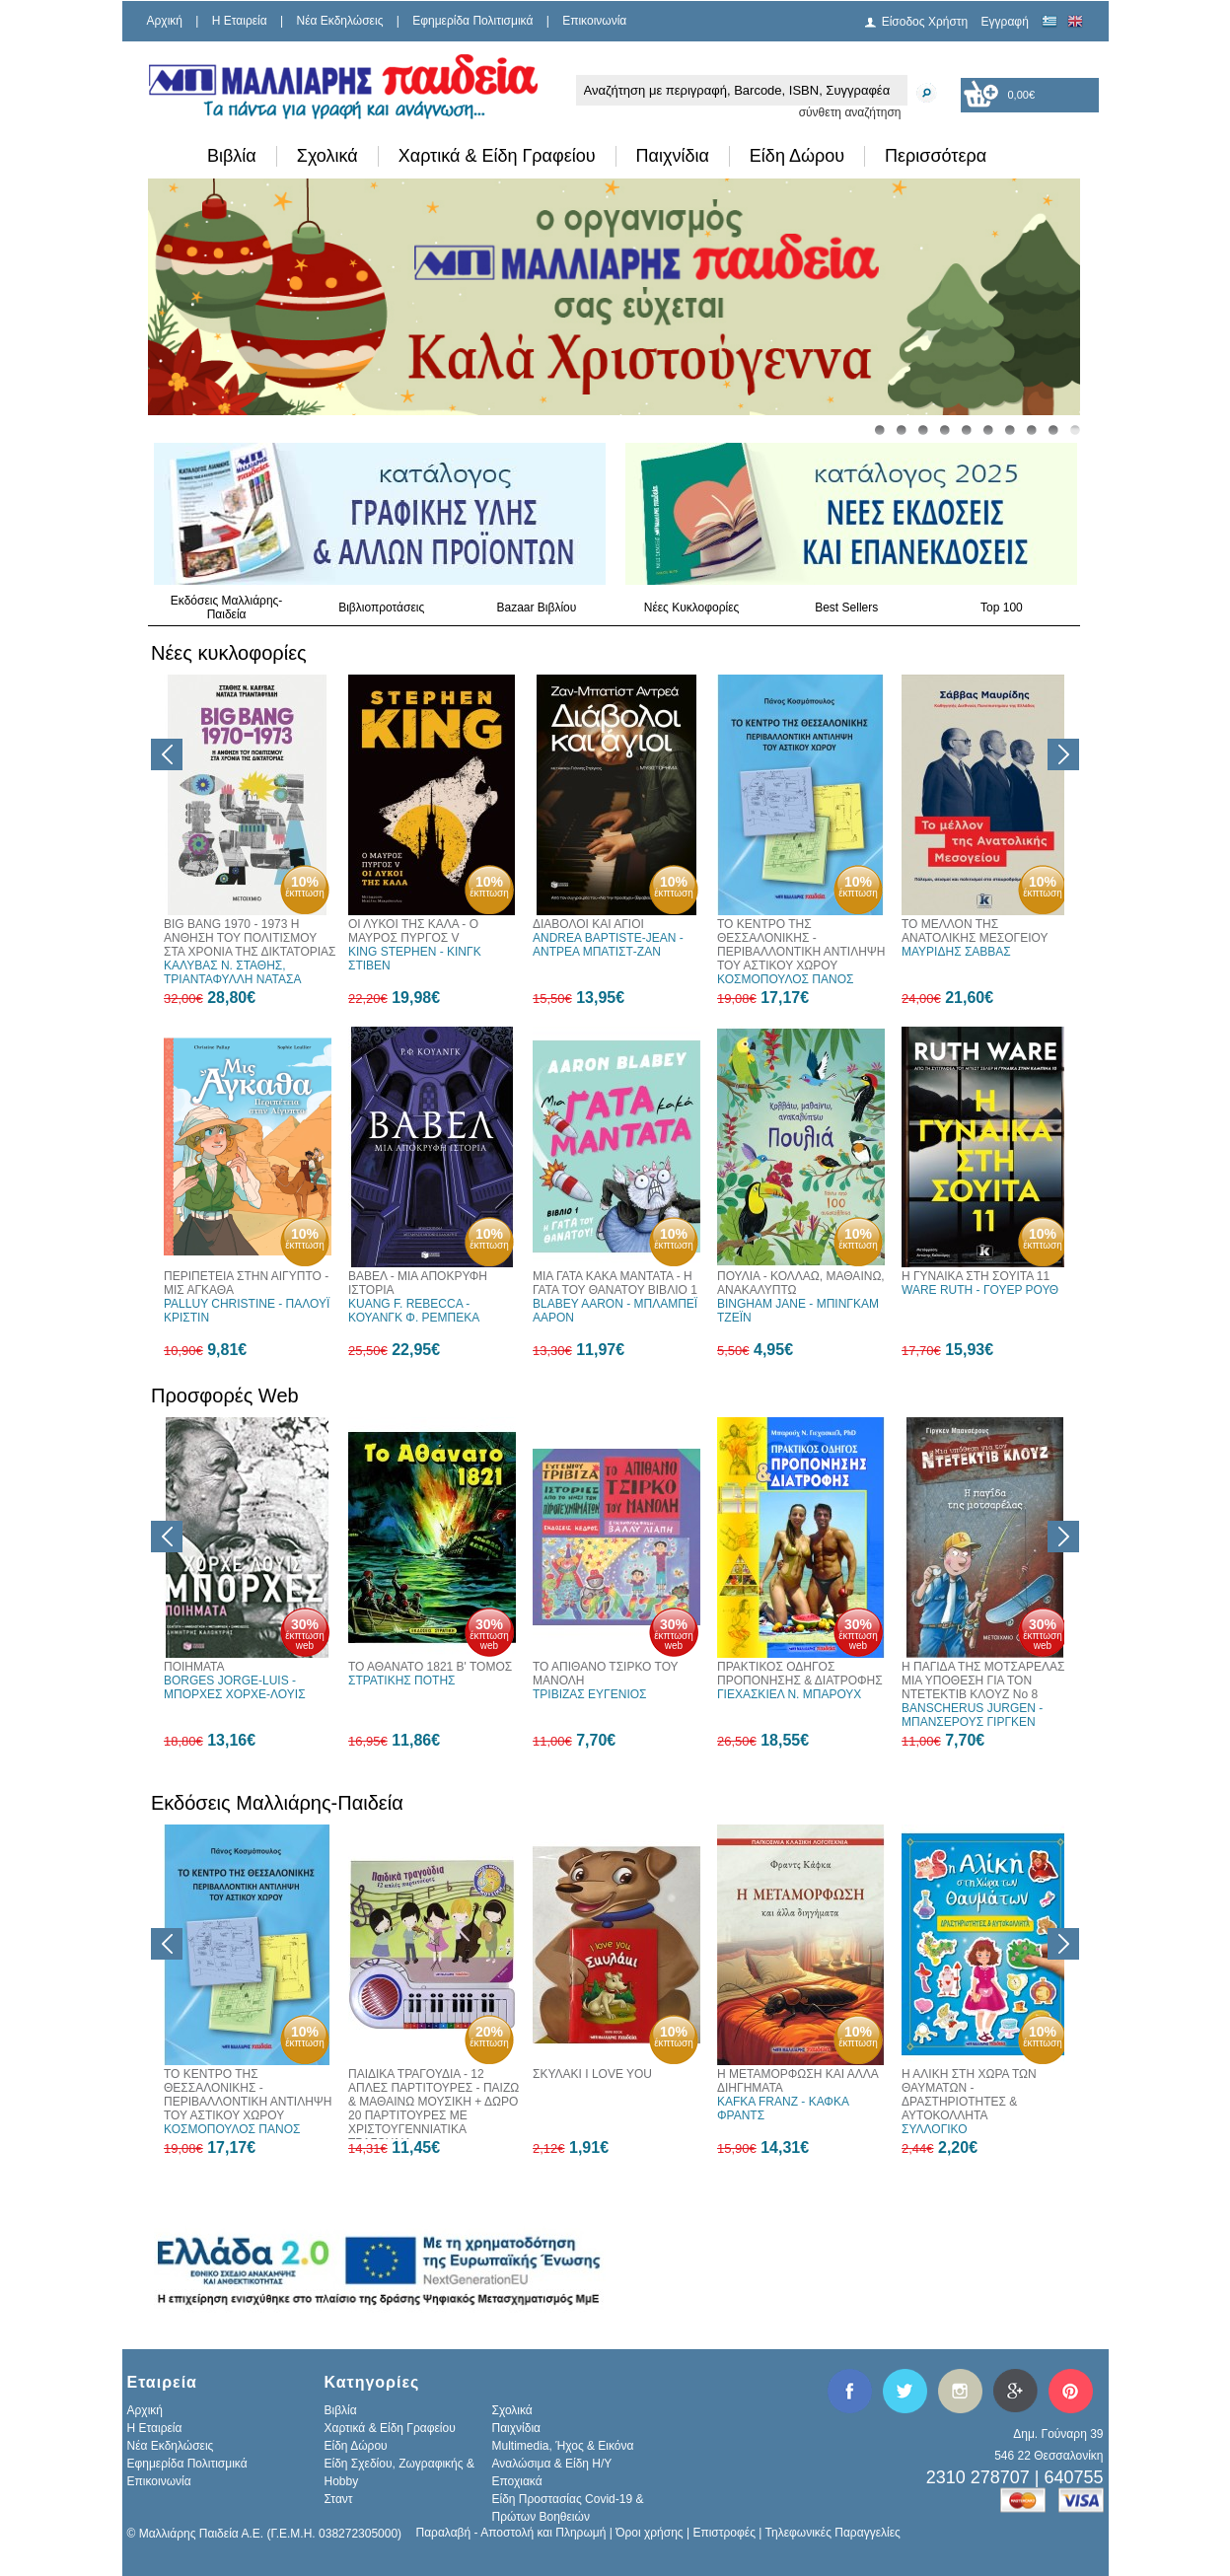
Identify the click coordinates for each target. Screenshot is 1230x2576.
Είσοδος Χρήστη (925, 22)
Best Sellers (846, 607)
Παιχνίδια (672, 156)
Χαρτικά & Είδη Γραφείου (497, 156)
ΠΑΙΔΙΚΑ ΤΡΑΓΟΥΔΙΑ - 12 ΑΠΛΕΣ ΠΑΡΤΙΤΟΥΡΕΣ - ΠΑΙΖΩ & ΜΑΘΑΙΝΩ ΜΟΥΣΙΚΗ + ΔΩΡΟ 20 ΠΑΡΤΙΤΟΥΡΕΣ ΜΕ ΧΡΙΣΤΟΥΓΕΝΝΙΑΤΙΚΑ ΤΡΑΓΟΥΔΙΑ (433, 2108)
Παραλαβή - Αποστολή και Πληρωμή (511, 2533)
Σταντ (339, 2499)
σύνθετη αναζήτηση (850, 112)
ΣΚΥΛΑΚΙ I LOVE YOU (592, 2074)
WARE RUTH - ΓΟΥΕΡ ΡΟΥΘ (980, 1290)
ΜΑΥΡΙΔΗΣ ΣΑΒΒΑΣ (956, 952)
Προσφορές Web (225, 1395)
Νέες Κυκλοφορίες (692, 607)
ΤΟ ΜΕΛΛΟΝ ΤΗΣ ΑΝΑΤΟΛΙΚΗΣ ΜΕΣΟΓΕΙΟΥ (975, 931)
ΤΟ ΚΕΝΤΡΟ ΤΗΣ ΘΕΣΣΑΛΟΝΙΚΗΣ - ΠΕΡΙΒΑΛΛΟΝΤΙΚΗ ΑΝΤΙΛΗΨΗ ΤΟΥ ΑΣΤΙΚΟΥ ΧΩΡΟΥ (801, 944)
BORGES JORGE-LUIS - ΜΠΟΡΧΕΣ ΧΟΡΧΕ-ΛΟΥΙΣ (235, 1687)
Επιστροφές (724, 2533)
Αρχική (164, 21)
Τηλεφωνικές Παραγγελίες (833, 2533)
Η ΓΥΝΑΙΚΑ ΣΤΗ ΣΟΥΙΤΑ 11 (975, 1276)
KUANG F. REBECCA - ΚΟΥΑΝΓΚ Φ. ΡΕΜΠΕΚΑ (413, 1310)
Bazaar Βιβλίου (536, 607)
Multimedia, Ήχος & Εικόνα (563, 2446)
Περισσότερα (935, 156)
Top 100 (1001, 607)
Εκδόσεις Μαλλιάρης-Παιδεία (227, 607)
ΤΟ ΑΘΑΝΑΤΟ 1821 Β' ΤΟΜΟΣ (430, 1667)
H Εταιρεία (239, 21)
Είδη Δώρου (797, 156)
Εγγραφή (1005, 22)
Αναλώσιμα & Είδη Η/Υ (552, 2463)
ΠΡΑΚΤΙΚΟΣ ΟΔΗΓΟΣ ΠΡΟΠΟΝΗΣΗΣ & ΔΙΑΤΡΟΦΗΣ (800, 1673)
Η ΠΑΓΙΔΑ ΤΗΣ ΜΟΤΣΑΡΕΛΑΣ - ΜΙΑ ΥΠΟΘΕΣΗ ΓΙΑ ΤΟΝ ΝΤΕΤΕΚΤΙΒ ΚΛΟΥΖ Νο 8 (987, 1680)
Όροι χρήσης (649, 2533)
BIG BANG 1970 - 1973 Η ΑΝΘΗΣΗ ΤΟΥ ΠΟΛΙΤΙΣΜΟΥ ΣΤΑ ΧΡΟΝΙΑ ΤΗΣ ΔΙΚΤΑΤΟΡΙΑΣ (250, 938)
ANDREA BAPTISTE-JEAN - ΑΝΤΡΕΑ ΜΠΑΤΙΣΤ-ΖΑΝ (608, 945)
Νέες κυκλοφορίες (229, 653)
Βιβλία (231, 156)
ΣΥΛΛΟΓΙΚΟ (935, 2129)
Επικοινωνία (594, 21)
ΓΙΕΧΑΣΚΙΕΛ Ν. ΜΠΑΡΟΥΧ (789, 1694)
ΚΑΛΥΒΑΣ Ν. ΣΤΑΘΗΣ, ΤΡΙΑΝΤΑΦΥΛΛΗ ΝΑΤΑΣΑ (232, 972)
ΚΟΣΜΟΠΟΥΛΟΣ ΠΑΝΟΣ (785, 979)
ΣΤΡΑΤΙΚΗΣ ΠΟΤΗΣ (401, 1680)
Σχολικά (327, 156)
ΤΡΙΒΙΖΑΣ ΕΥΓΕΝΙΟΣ (589, 1694)
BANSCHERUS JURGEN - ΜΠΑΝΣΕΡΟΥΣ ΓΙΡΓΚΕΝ (972, 1715)
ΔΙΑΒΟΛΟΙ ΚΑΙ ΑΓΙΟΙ (588, 924)
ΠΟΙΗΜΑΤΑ (194, 1667)
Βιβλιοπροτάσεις (381, 607)
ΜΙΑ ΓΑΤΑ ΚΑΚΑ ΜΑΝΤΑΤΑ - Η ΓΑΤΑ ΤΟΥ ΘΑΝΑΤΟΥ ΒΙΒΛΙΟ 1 (615, 1283)
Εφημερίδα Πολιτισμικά (472, 21)
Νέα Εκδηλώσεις (340, 21)
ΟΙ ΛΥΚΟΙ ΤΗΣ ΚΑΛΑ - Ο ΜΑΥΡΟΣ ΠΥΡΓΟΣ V (413, 931)
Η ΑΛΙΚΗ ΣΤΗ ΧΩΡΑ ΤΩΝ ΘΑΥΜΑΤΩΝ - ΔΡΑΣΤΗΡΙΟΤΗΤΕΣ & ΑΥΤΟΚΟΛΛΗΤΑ (969, 2094)
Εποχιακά (517, 2481)
